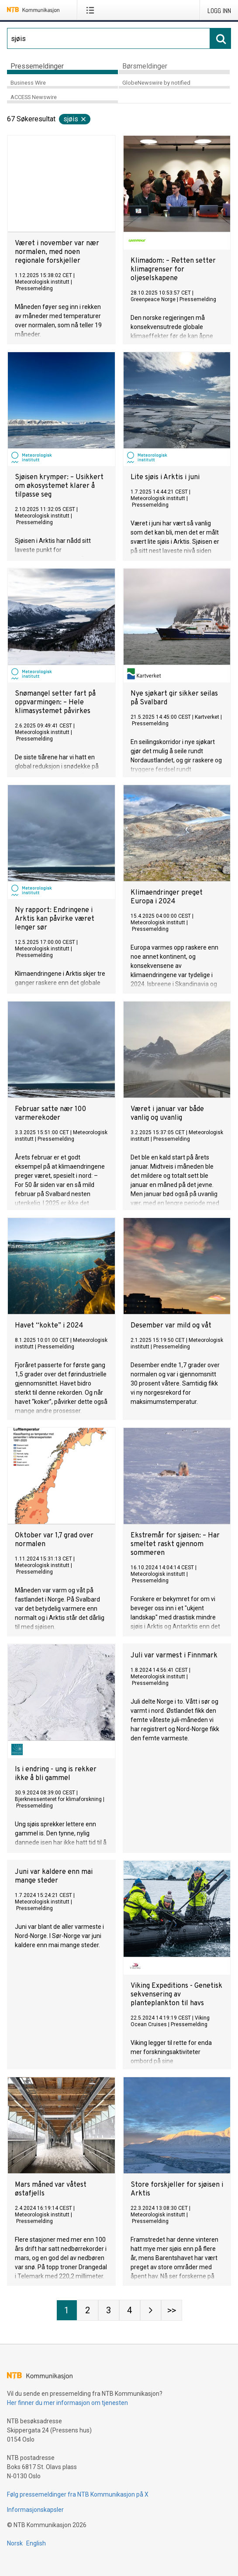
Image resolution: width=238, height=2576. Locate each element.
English (36, 2543)
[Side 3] (108, 2310)
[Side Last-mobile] (171, 2310)
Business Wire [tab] (28, 82)
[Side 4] (129, 2310)
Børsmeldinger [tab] (144, 66)
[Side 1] (66, 2310)
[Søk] (108, 38)
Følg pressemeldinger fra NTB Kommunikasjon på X (77, 2494)
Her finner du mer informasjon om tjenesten (67, 2402)
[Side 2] (87, 2310)
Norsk (15, 2543)
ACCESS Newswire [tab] (33, 97)
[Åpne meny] (92, 10)
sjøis (75, 119)
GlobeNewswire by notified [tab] (156, 82)
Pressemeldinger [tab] (37, 66)
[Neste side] (150, 2310)
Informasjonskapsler (35, 2509)
